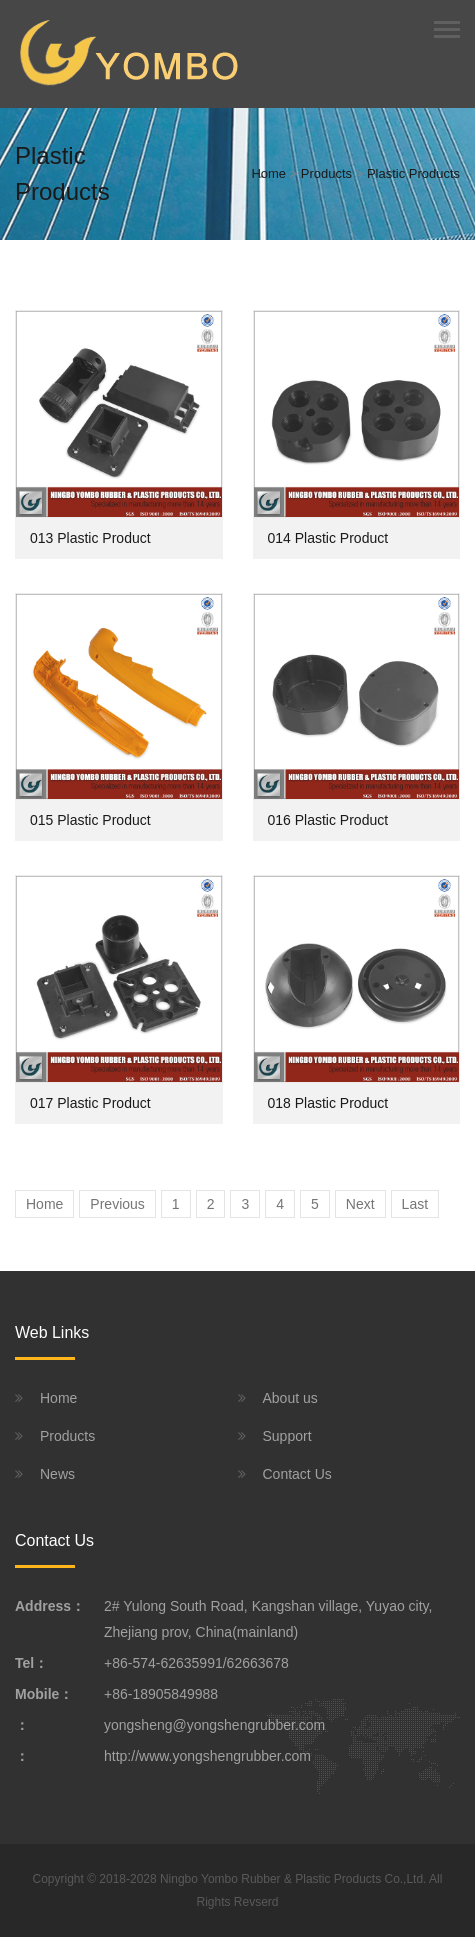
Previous (117, 1204)
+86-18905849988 (161, 1694)
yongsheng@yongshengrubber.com (214, 1725)
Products (326, 173)
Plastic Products (413, 173)
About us (290, 1398)
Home (268, 173)
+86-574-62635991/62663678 (196, 1663)
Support (287, 1436)
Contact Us (297, 1474)
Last (415, 1204)
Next (360, 1204)
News (57, 1474)
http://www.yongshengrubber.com (207, 1756)
